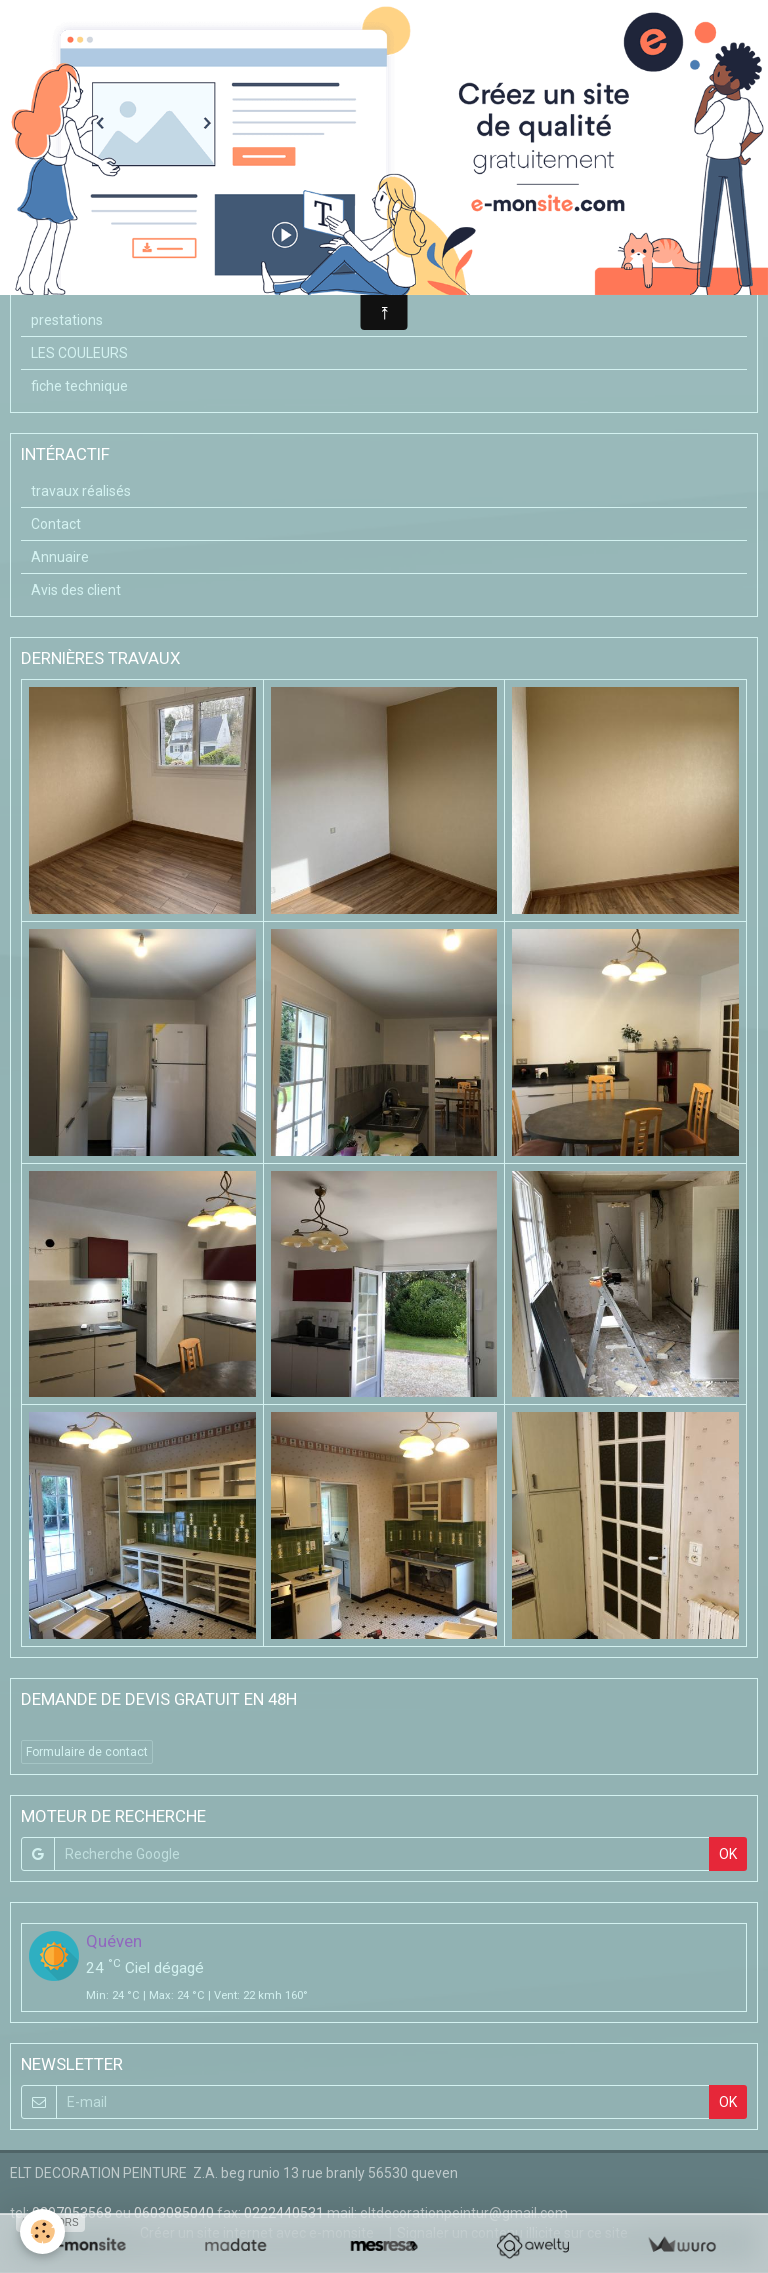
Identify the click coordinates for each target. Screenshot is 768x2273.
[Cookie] (42, 2231)
